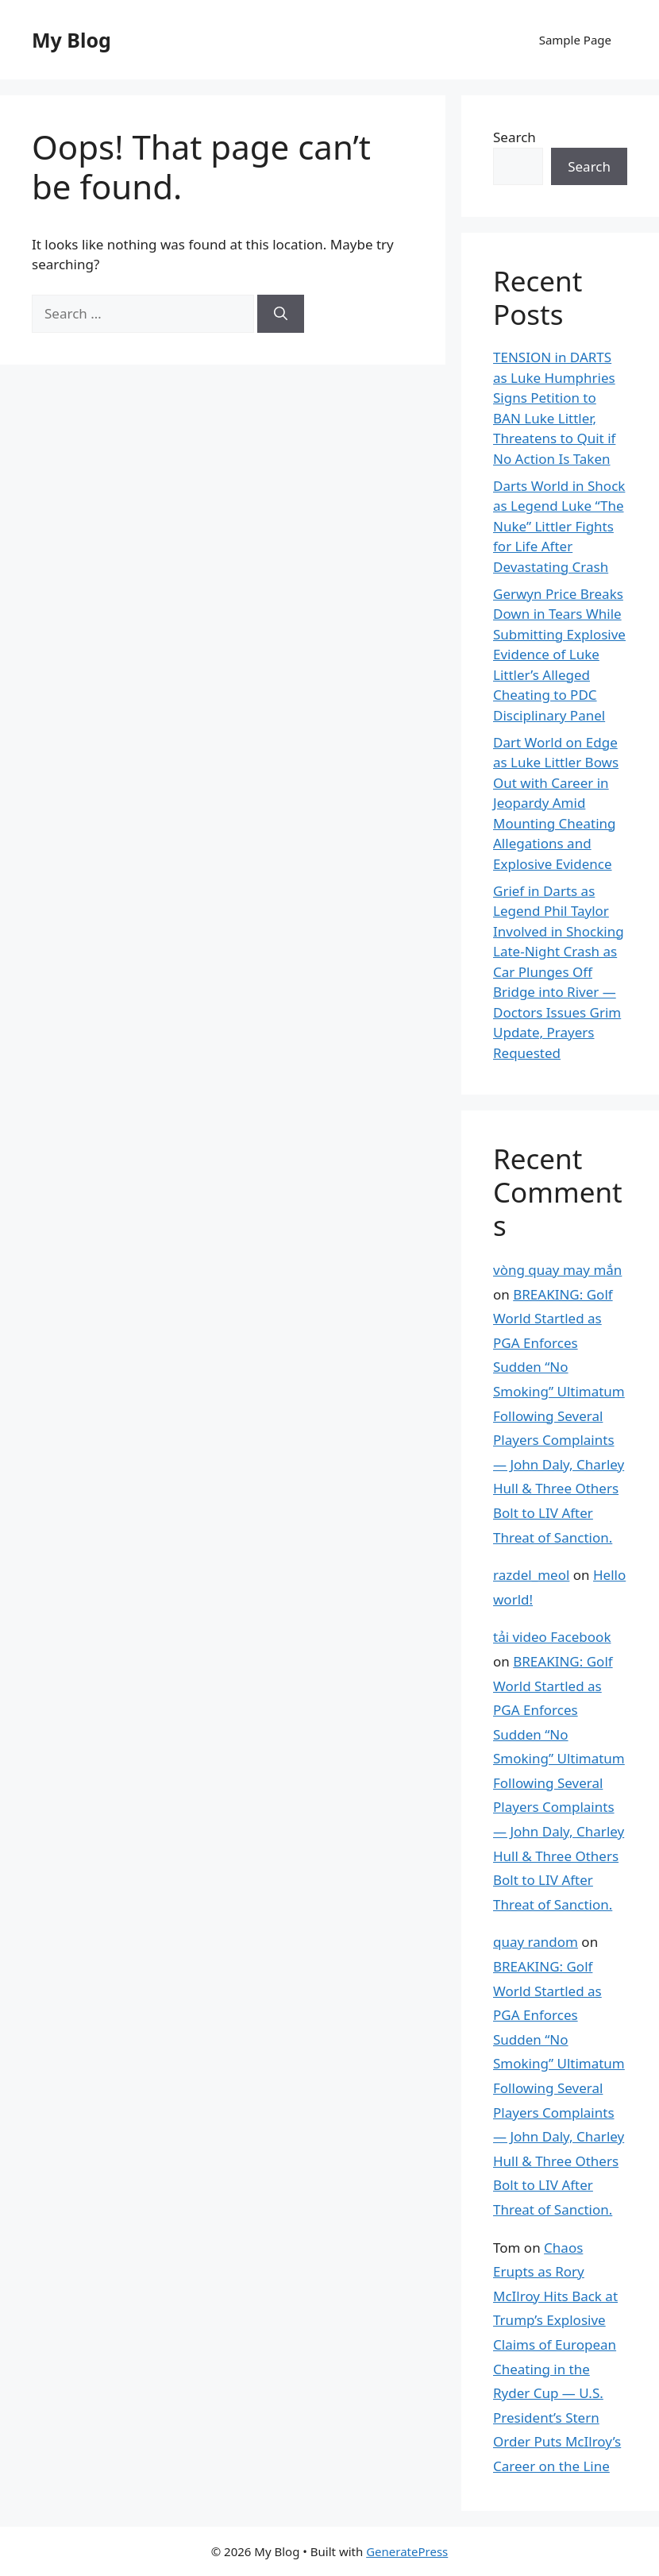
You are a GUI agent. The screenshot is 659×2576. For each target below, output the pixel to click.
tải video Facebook (552, 1637)
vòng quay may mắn (557, 1270)
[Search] (280, 314)
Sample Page (575, 40)
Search (514, 137)
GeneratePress (407, 2551)
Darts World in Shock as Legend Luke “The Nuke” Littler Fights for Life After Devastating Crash (559, 526)
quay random (535, 1942)
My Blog (71, 39)
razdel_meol (531, 1575)
